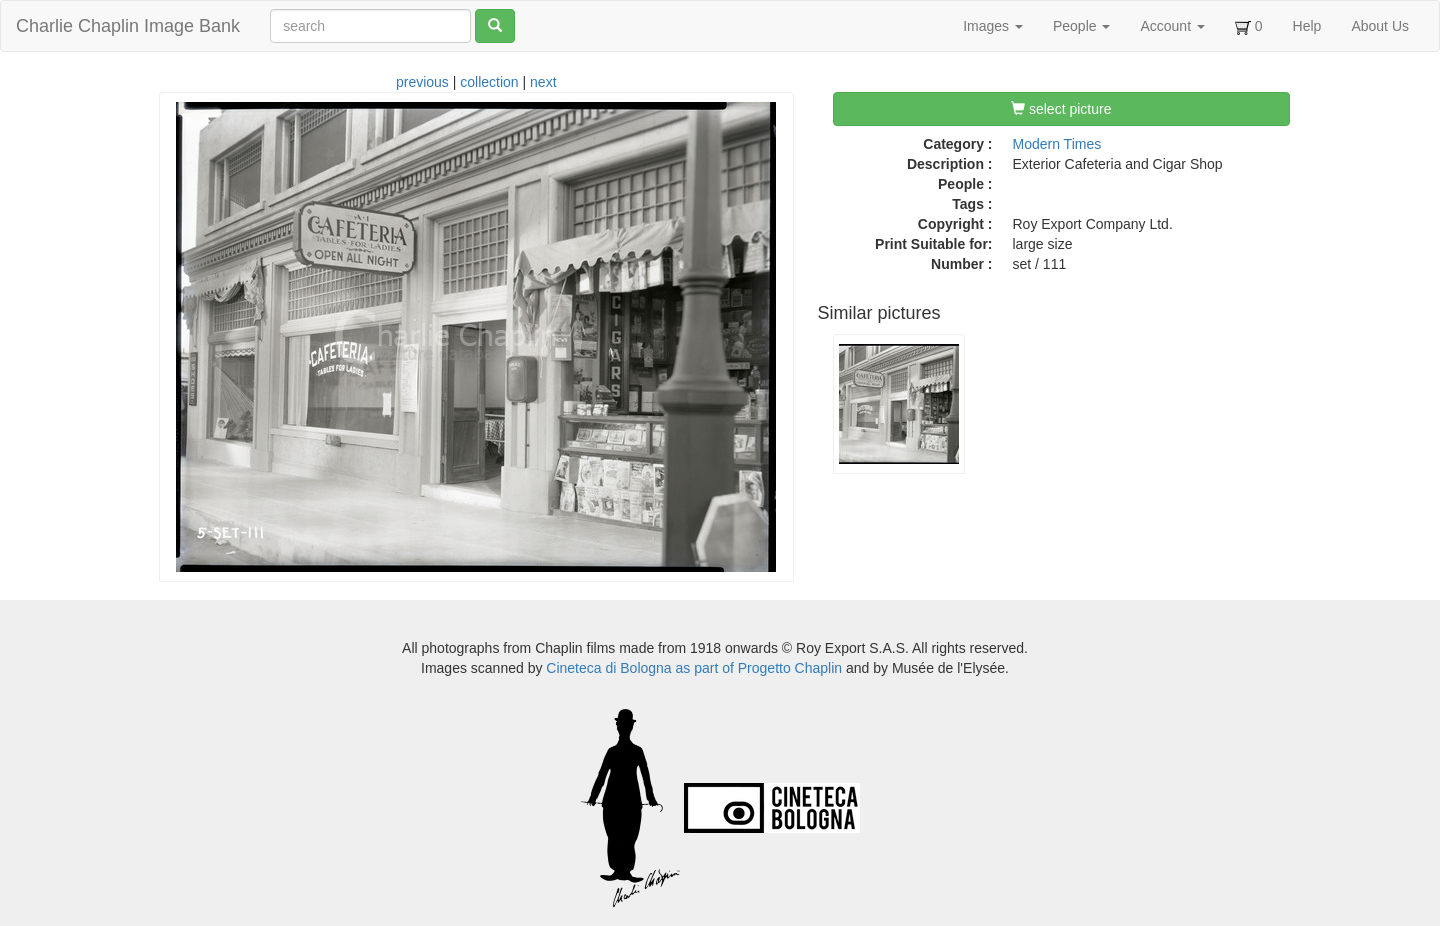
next (543, 82)
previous (422, 82)
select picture (1061, 109)
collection (489, 82)
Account (1172, 26)
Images (993, 26)
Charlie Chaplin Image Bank (128, 26)
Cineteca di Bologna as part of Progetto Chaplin (694, 668)
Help (1307, 26)
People (1081, 26)
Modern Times (1057, 144)
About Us (1380, 26)
